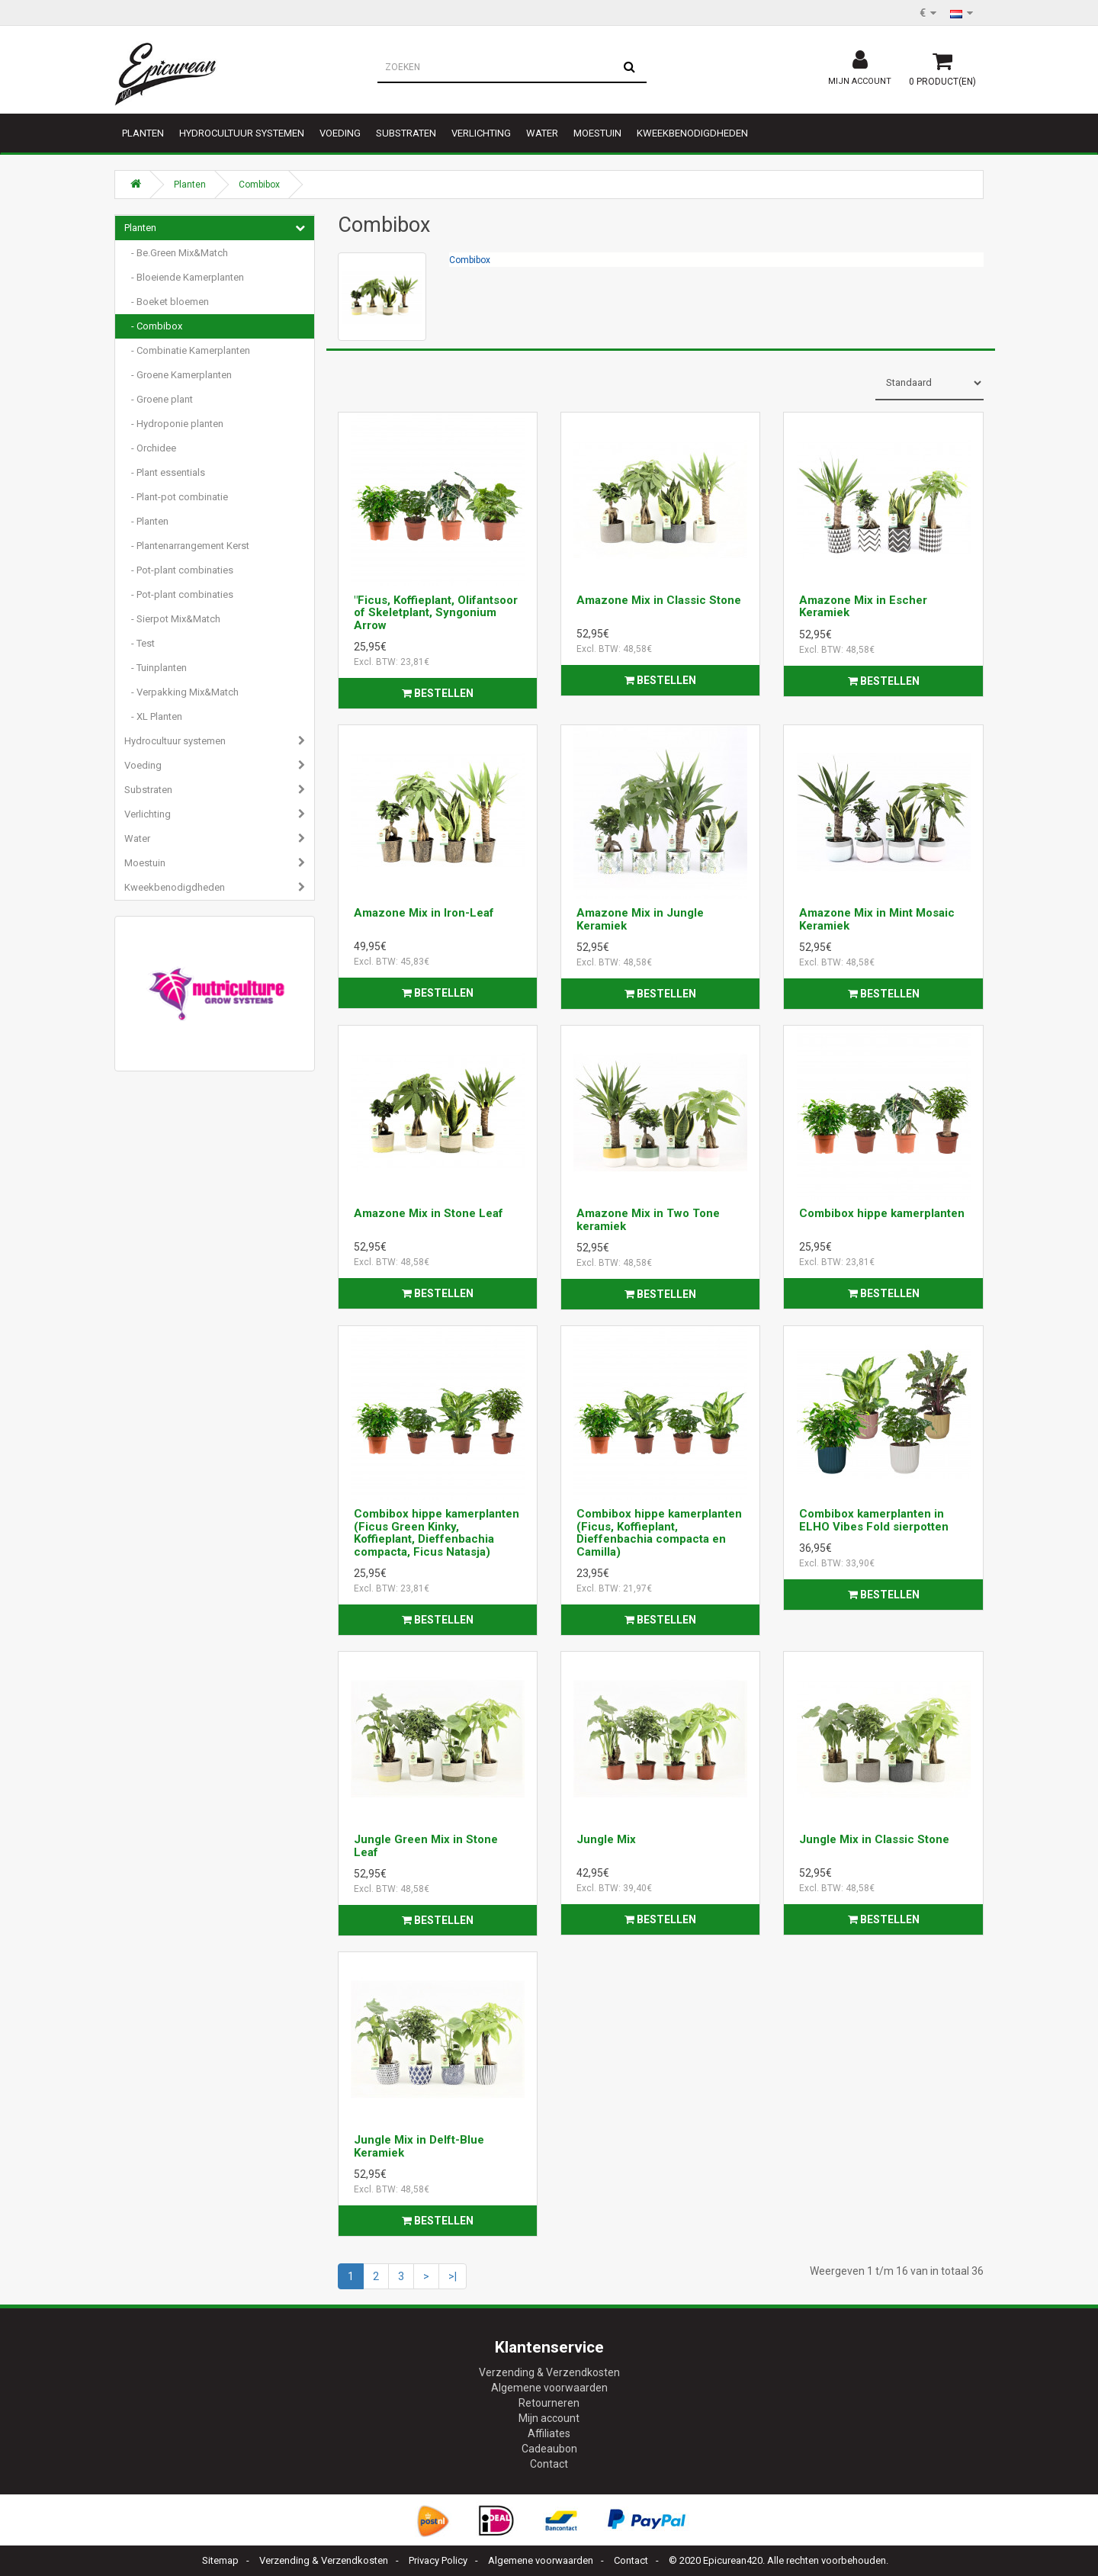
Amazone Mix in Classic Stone (658, 600)
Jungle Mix (606, 1839)
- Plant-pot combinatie (176, 497)
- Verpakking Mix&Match (181, 692)
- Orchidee (150, 448)
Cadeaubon (549, 2449)
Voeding (340, 133)
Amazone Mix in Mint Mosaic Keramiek (877, 919)
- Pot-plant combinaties (178, 570)
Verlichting (481, 133)
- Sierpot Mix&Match (172, 619)
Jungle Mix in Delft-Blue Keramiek (419, 2146)
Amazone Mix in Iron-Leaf (424, 913)
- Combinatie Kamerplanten (187, 350)
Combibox (259, 184)
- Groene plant (158, 399)
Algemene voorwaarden (549, 2388)
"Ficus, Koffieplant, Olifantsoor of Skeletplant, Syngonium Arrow (436, 612)
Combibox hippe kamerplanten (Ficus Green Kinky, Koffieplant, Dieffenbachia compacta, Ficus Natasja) (436, 1533)
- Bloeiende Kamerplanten (184, 277)
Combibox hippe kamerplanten (882, 1213)
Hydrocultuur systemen (241, 133)
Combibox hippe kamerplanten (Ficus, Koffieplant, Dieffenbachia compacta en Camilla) (659, 1533)
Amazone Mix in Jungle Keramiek (640, 919)
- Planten (146, 521)
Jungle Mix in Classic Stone (874, 1839)
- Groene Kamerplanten (178, 375)
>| (452, 2276)
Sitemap (220, 2560)
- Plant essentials (164, 472)
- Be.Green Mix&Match (176, 253)
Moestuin (597, 133)
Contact (549, 2464)
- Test (139, 643)
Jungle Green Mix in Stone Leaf (426, 1845)
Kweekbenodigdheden (692, 133)
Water (542, 133)
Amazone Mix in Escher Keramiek (863, 606)
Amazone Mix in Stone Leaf (428, 1213)
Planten (143, 133)
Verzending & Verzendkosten (549, 2372)
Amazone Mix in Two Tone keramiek (648, 1219)
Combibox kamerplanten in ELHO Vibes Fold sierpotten (874, 1520)
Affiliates (549, 2433)
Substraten (406, 133)
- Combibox (153, 326)
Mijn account (549, 2418)
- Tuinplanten (155, 667)
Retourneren (549, 2403)
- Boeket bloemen (166, 301)
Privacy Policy (438, 2560)
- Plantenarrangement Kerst (186, 545)
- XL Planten (153, 716)
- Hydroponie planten (173, 423)
